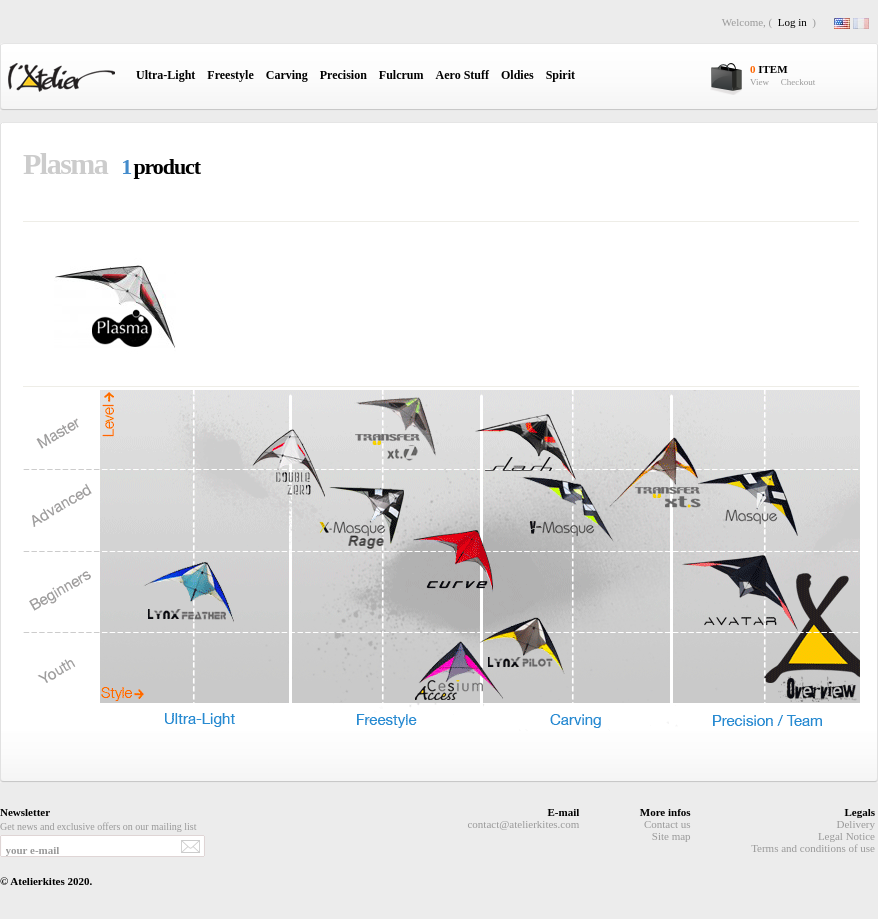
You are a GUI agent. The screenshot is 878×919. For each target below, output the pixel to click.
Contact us (667, 824)
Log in (792, 22)
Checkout (798, 82)
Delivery (856, 824)
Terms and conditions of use (813, 848)
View (759, 82)
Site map (671, 836)
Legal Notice (846, 836)
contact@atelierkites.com (523, 824)
